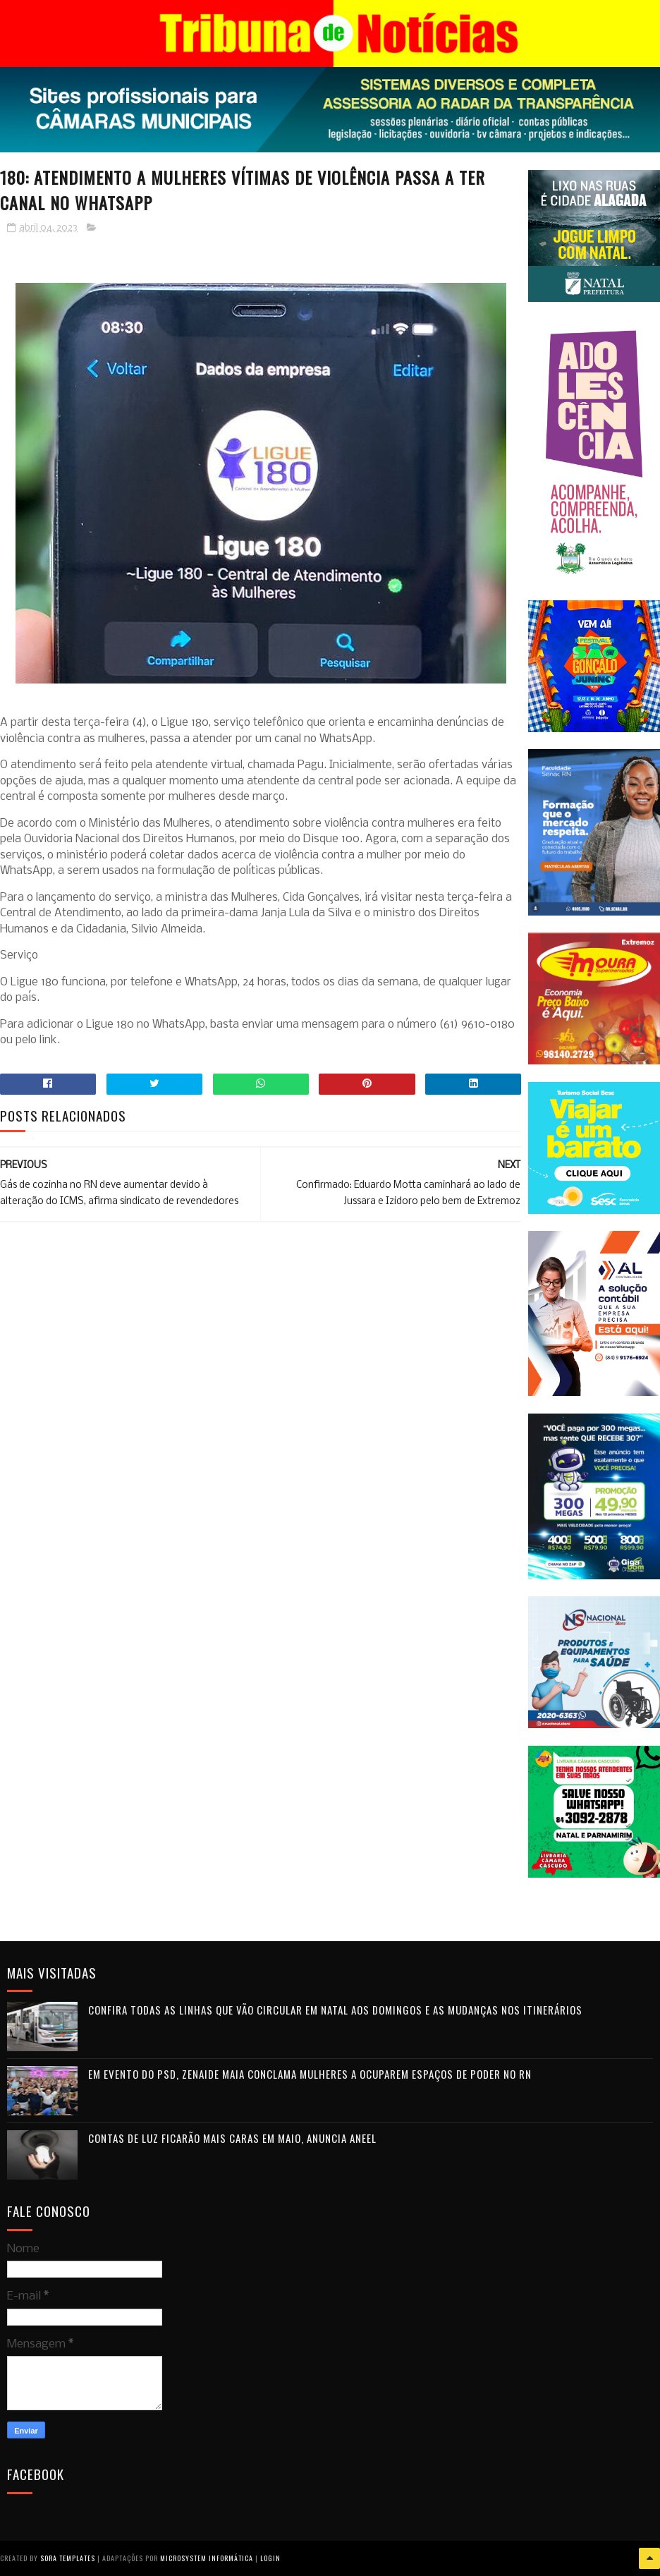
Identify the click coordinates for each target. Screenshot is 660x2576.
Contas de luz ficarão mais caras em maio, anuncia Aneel (232, 2138)
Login (270, 2558)
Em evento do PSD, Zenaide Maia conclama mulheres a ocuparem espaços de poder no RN (310, 2074)
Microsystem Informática (206, 2558)
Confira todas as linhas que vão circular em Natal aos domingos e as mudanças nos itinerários (335, 2009)
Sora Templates (67, 2558)
